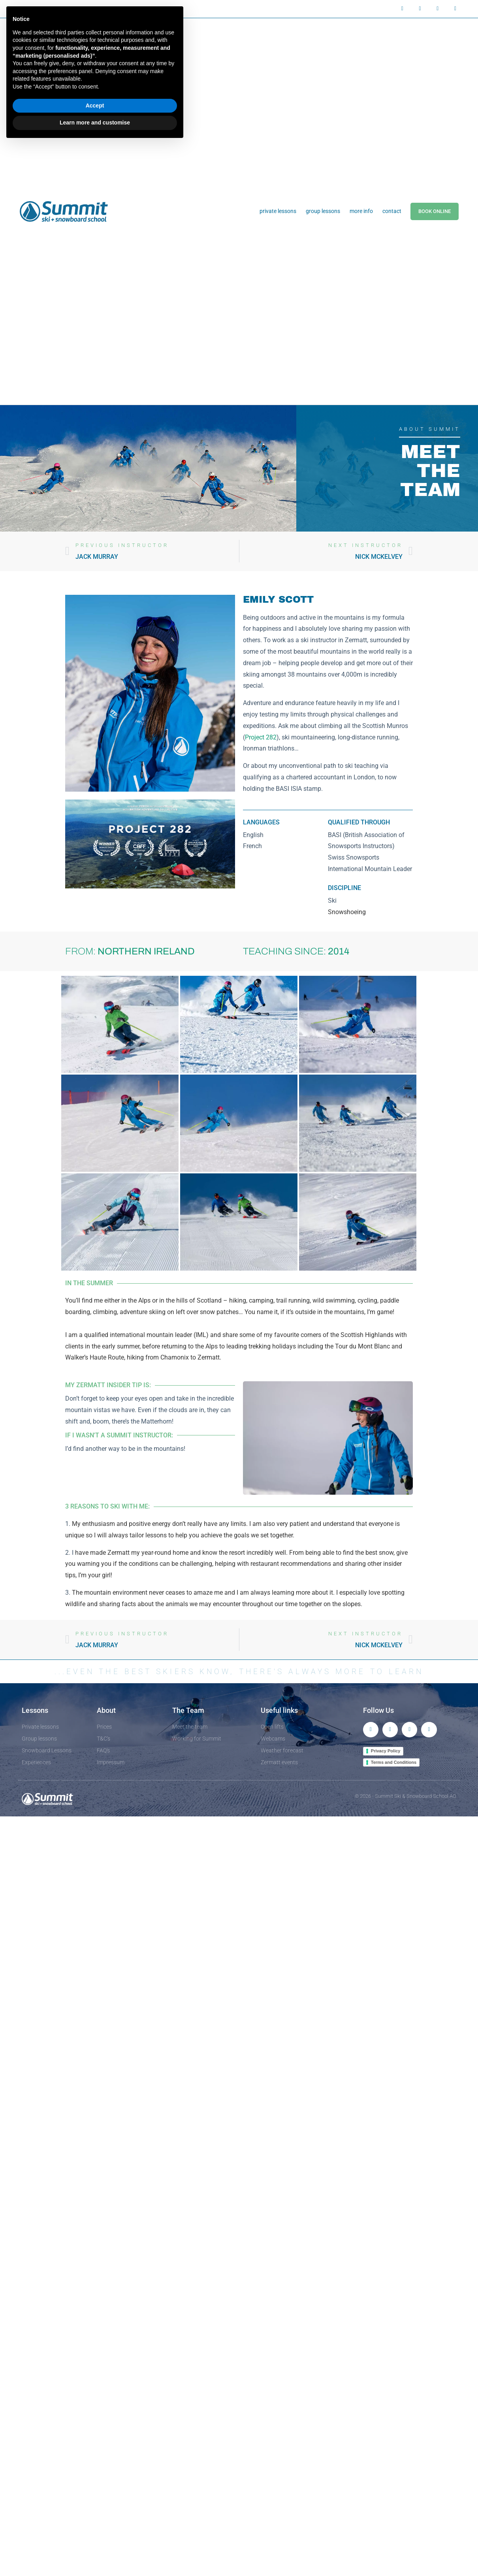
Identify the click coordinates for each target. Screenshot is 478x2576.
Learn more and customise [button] (95, 122)
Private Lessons (278, 211)
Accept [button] (95, 105)
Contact (391, 211)
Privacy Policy (386, 1750)
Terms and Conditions (393, 1762)
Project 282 (261, 737)
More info (361, 211)
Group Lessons (323, 211)
